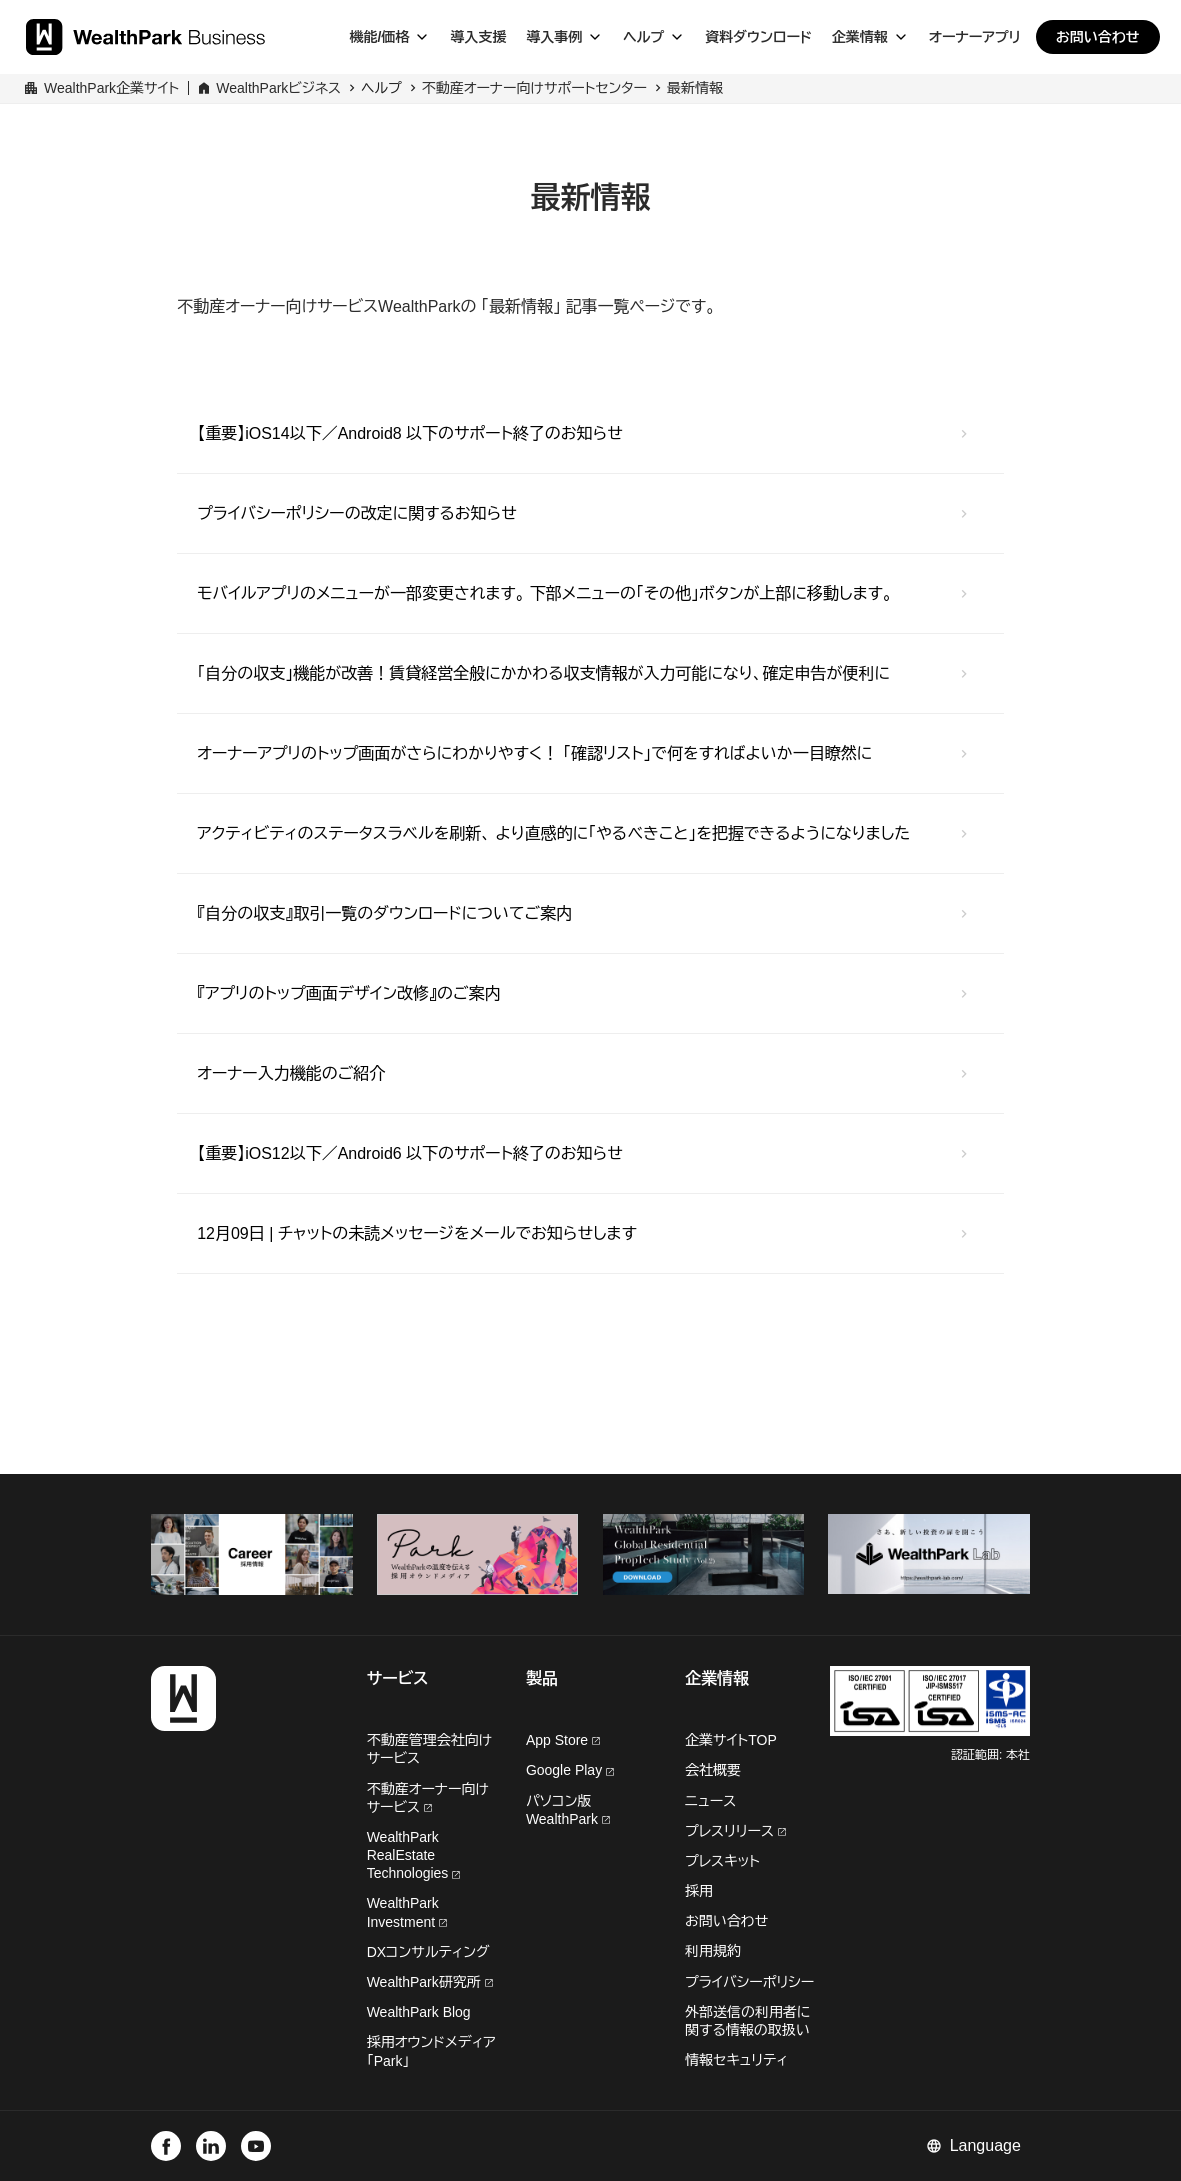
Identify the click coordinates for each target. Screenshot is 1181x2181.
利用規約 (713, 1951)
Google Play (570, 1770)
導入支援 (478, 37)
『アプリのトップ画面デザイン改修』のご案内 (348, 993)
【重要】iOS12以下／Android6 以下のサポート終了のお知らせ (410, 1153)
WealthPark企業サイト (111, 88)
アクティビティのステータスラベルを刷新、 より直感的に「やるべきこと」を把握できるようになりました (553, 833)
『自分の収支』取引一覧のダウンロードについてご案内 (384, 913)
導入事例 (554, 37)
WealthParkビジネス (278, 88)
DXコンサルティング (428, 1952)
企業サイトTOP (731, 1740)
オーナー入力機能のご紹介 (291, 1073)
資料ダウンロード (758, 37)
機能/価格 (379, 37)
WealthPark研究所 (426, 1982)
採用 (699, 1891)
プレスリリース (735, 1831)
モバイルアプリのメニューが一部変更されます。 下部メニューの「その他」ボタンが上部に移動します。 (544, 593)
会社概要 (713, 1770)
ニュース (710, 1801)
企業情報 (860, 37)
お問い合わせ (1098, 37)
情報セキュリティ (736, 2060)
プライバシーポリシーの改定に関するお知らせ (357, 513)
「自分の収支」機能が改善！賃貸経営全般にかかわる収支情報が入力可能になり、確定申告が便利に (543, 673)
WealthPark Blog (419, 2012)
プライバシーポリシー (749, 1982)
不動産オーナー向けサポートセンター (534, 88)
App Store (563, 1740)
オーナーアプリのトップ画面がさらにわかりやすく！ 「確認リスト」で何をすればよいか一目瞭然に (534, 753)
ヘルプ (643, 37)
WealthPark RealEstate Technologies (414, 1855)
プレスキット (722, 1861)
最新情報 (695, 88)
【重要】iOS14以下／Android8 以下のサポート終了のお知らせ (410, 433)
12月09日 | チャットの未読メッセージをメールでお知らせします (417, 1233)
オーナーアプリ (975, 37)
